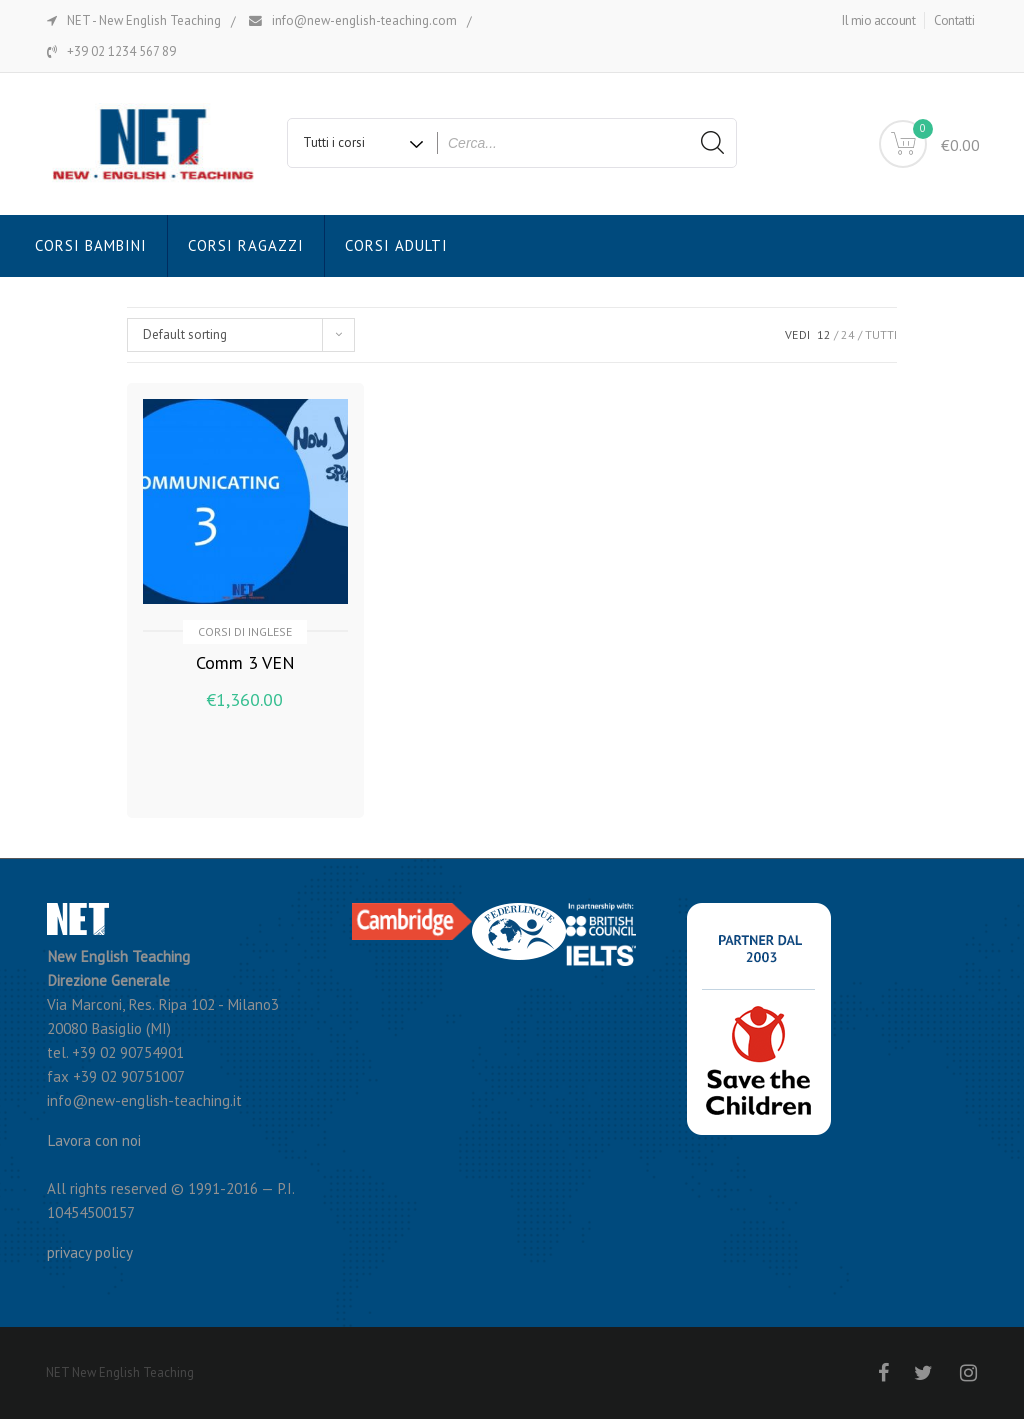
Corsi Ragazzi (246, 245)
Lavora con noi (94, 1140)
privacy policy (90, 1252)
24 (848, 334)
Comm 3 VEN (245, 662)
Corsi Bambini (91, 245)
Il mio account (878, 20)
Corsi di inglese (245, 631)
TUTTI (881, 334)
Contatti (954, 20)
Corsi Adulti (396, 245)
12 (824, 334)
